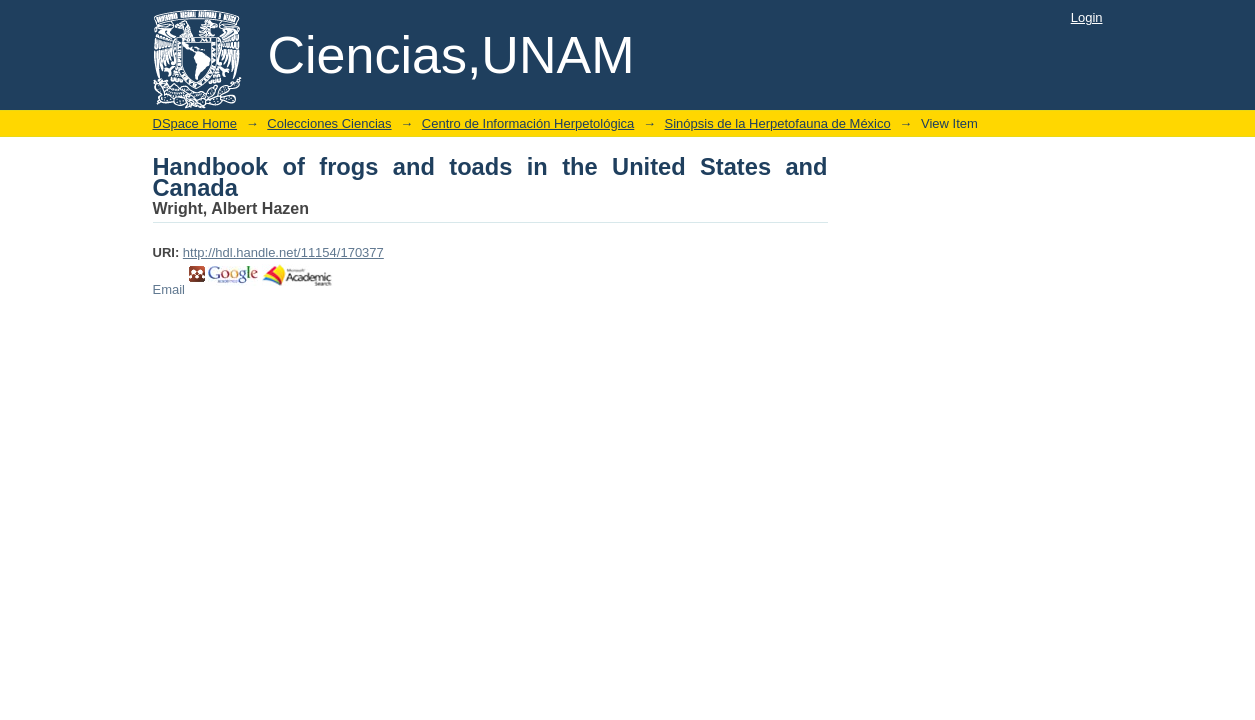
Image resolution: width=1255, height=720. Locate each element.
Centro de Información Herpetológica (528, 123)
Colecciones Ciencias (329, 123)
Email (169, 289)
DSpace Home (195, 123)
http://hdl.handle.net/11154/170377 (283, 252)
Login (1087, 17)
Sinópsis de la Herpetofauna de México (778, 123)
